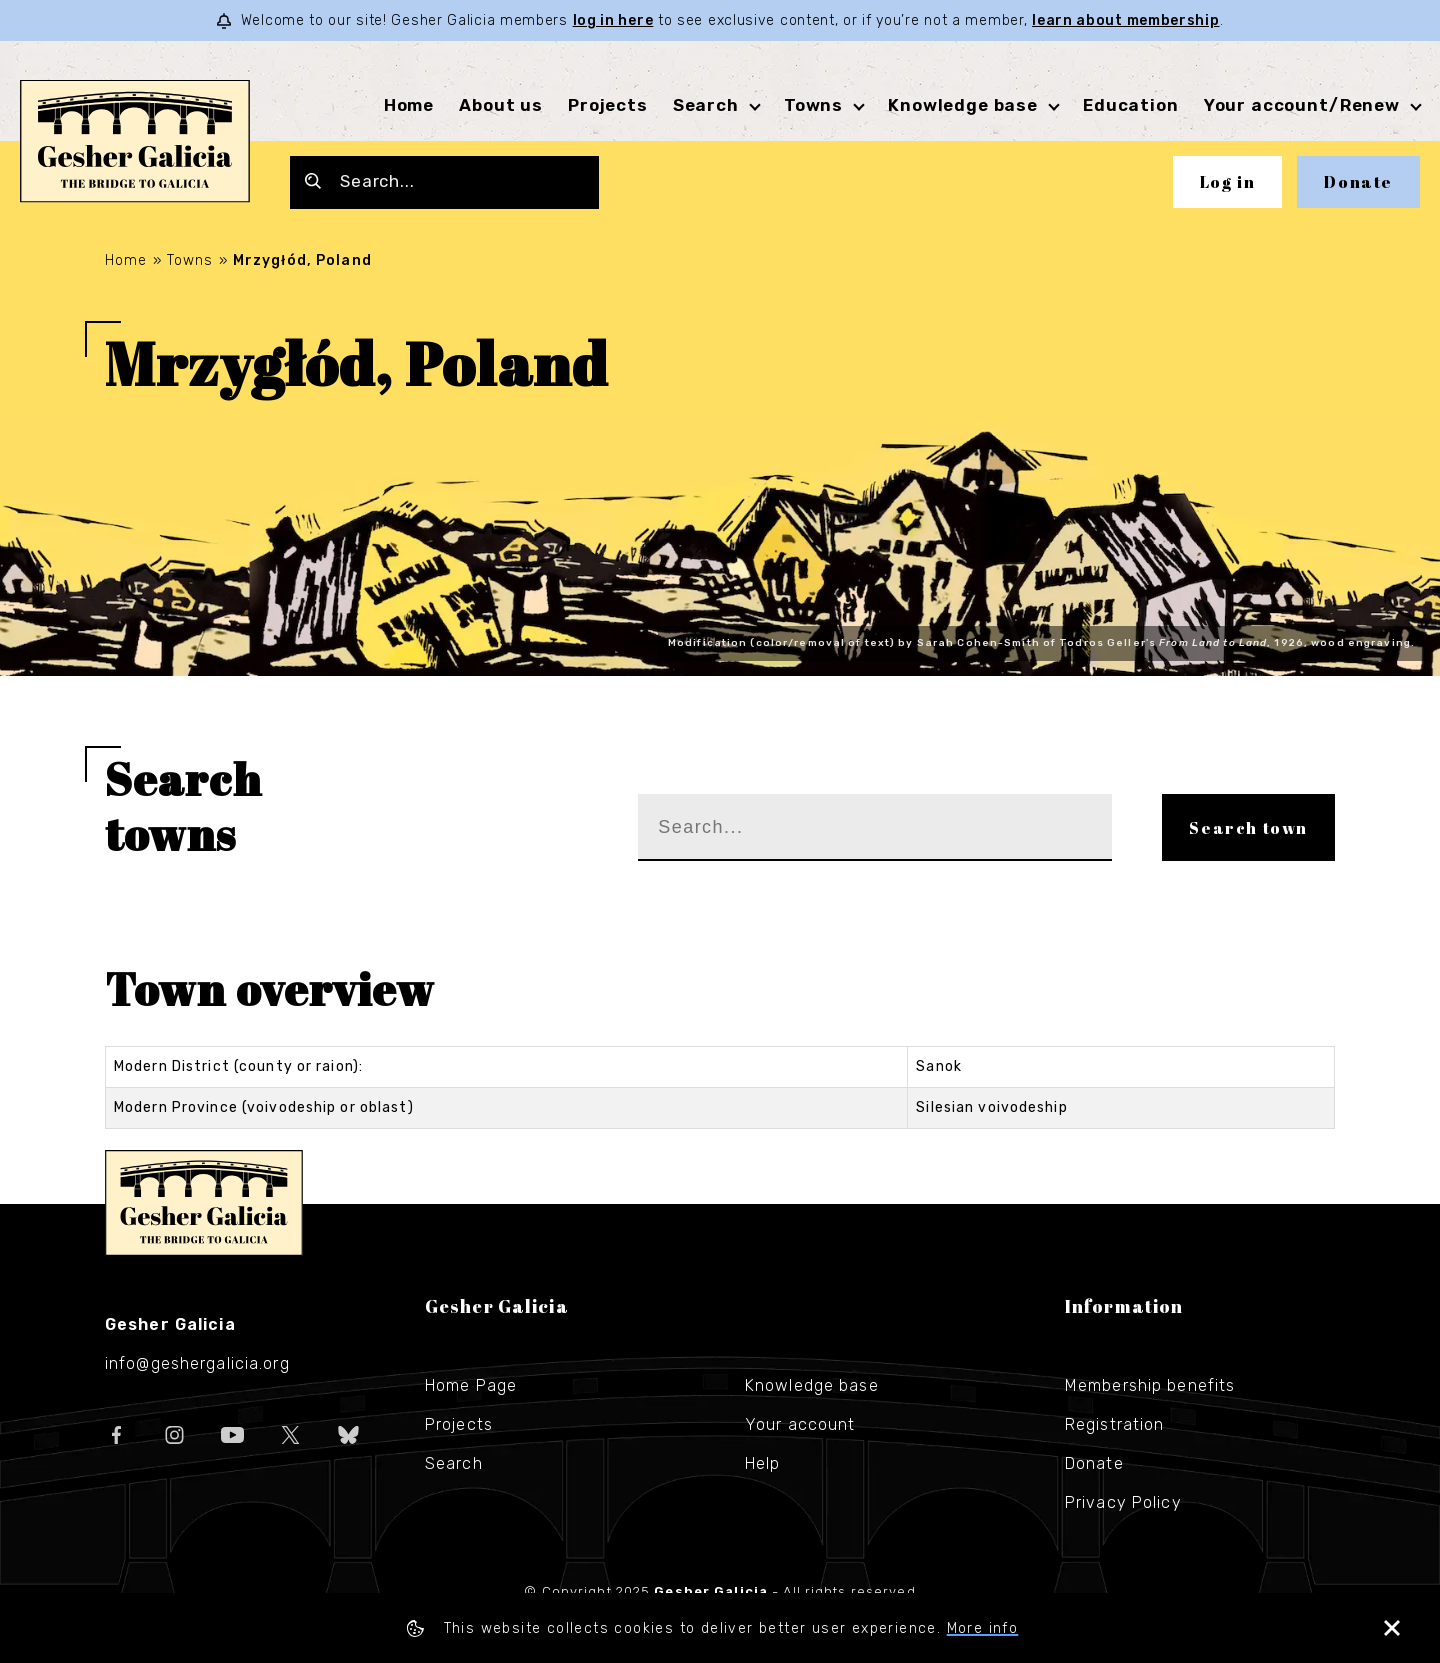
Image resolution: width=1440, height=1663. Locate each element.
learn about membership (1125, 20)
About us (501, 105)
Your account (800, 1424)
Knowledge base (963, 105)
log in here (613, 20)
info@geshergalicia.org (197, 1363)
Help (762, 1463)
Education (1131, 105)
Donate (1358, 182)
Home (409, 105)
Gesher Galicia (204, 1203)
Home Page (471, 1385)
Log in (1228, 182)
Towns (813, 105)
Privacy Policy (1123, 1502)
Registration (1114, 1424)
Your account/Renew (1302, 105)
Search (706, 105)
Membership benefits (1150, 1385)
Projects (608, 105)
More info (983, 1628)
